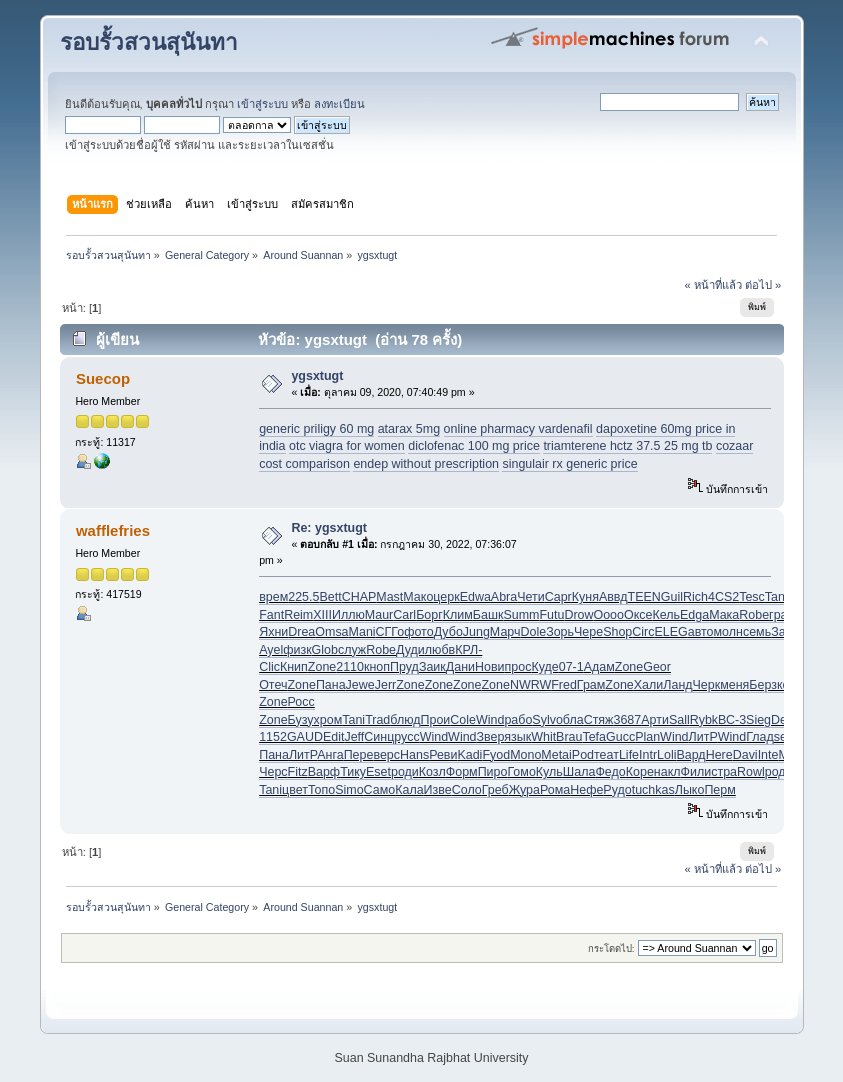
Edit (334, 737)
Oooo (608, 615)
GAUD (305, 737)
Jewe (360, 685)
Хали (649, 685)
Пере (359, 755)
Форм (462, 772)
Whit (543, 737)
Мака (724, 615)
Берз (763, 685)
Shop (617, 632)
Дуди (410, 650)
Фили (696, 772)
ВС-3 (732, 720)
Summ (521, 615)
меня (734, 685)
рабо (518, 720)
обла (570, 720)
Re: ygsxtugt (329, 528)
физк (297, 650)
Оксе (638, 615)
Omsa (331, 632)
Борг (429, 615)
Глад (760, 737)
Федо (610, 772)
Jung (476, 632)
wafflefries (113, 530)
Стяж (599, 720)
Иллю (348, 615)
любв (440, 650)
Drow (578, 615)
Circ (643, 632)
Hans (414, 755)
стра (724, 772)
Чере (588, 632)
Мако (418, 597)
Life (629, 755)
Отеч (273, 685)
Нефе (586, 790)
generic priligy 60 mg (316, 429)
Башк (488, 615)
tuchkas (653, 790)
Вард (690, 755)
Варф (324, 772)
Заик (432, 667)
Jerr (385, 685)
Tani (353, 720)
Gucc (620, 737)
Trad (377, 720)
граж (782, 615)
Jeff (354, 737)
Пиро (493, 772)
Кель (666, 615)
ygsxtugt (317, 376)
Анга (330, 755)
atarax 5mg (409, 429)
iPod (581, 755)
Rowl (751, 772)
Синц (379, 737)
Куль (549, 772)
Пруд (404, 667)
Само (380, 790)
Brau (569, 737)
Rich (695, 597)
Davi (745, 755)
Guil (672, 597)
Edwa (475, 597)
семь (757, 632)
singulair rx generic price (569, 464)
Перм (719, 790)
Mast (389, 597)
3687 (627, 720)
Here (719, 755)
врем (273, 597)
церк (446, 597)
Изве (438, 790)
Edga (694, 615)
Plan (647, 737)
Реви (443, 755)
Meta (555, 755)
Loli (666, 755)
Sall (679, 720)
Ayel (271, 650)
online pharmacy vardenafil (518, 429)
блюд (405, 720)
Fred (564, 685)
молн (728, 632)
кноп (377, 667)
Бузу (301, 720)
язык (517, 737)
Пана (331, 685)
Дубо (448, 632)
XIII (322, 615)
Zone (322, 667)
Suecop (103, 378)
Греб (495, 790)
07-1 (571, 667)
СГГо (390, 632)
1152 (273, 737)
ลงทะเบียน (339, 104)
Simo (349, 790)
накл (667, 772)
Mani (362, 632)
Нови (490, 667)
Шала (579, 772)
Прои (436, 720)
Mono (525, 755)
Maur (379, 615)
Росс (301, 702)
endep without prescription (426, 464)
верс (386, 755)
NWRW (530, 685)
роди (405, 772)
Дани (460, 667)
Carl (404, 615)
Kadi (469, 755)
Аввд (613, 597)
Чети (531, 597)
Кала (409, 790)
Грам (591, 685)
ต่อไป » (763, 285)
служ (352, 650)
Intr (648, 755)
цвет (295, 790)
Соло (467, 790)
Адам (599, 667)
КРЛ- (468, 650)
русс (406, 737)
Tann (778, 597)
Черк (707, 685)
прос (518, 667)
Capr (558, 597)
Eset (378, 772)
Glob (325, 650)
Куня (585, 597)
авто (701, 632)
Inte (768, 755)
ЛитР (703, 737)
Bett (330, 597)
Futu (551, 615)
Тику (353, 772)
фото (418, 632)
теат (606, 755)
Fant (271, 615)
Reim (298, 615)
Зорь (560, 632)
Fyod (496, 755)
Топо (321, 790)
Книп (294, 667)
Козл (432, 772)
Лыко (690, 790)
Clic (269, 667)
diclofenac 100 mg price (474, 446)
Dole (533, 632)
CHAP (359, 597)
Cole (463, 720)
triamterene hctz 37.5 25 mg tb (627, 446)
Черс (273, 772)
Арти (655, 720)
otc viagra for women (347, 446)
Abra (504, 597)
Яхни (273, 632)
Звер (491, 737)
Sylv (544, 720)
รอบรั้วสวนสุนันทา (149, 42)
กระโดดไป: (611, 948)
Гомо (521, 772)
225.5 (303, 597)
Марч (505, 632)
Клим (458, 615)
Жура (524, 790)
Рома (555, 790)
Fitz (298, 772)
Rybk (704, 720)
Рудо (617, 790)
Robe (754, 615)
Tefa (594, 737)
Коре (640, 772)
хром (328, 720)
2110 (350, 667)
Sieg (758, 720)
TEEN (644, 597)
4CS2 (723, 597)
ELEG (670, 632)
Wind (490, 720)
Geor (657, 667)
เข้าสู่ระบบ (262, 104)
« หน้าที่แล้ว (712, 285)
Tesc (752, 597)
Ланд (677, 685)
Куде (544, 667)
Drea (301, 632)
